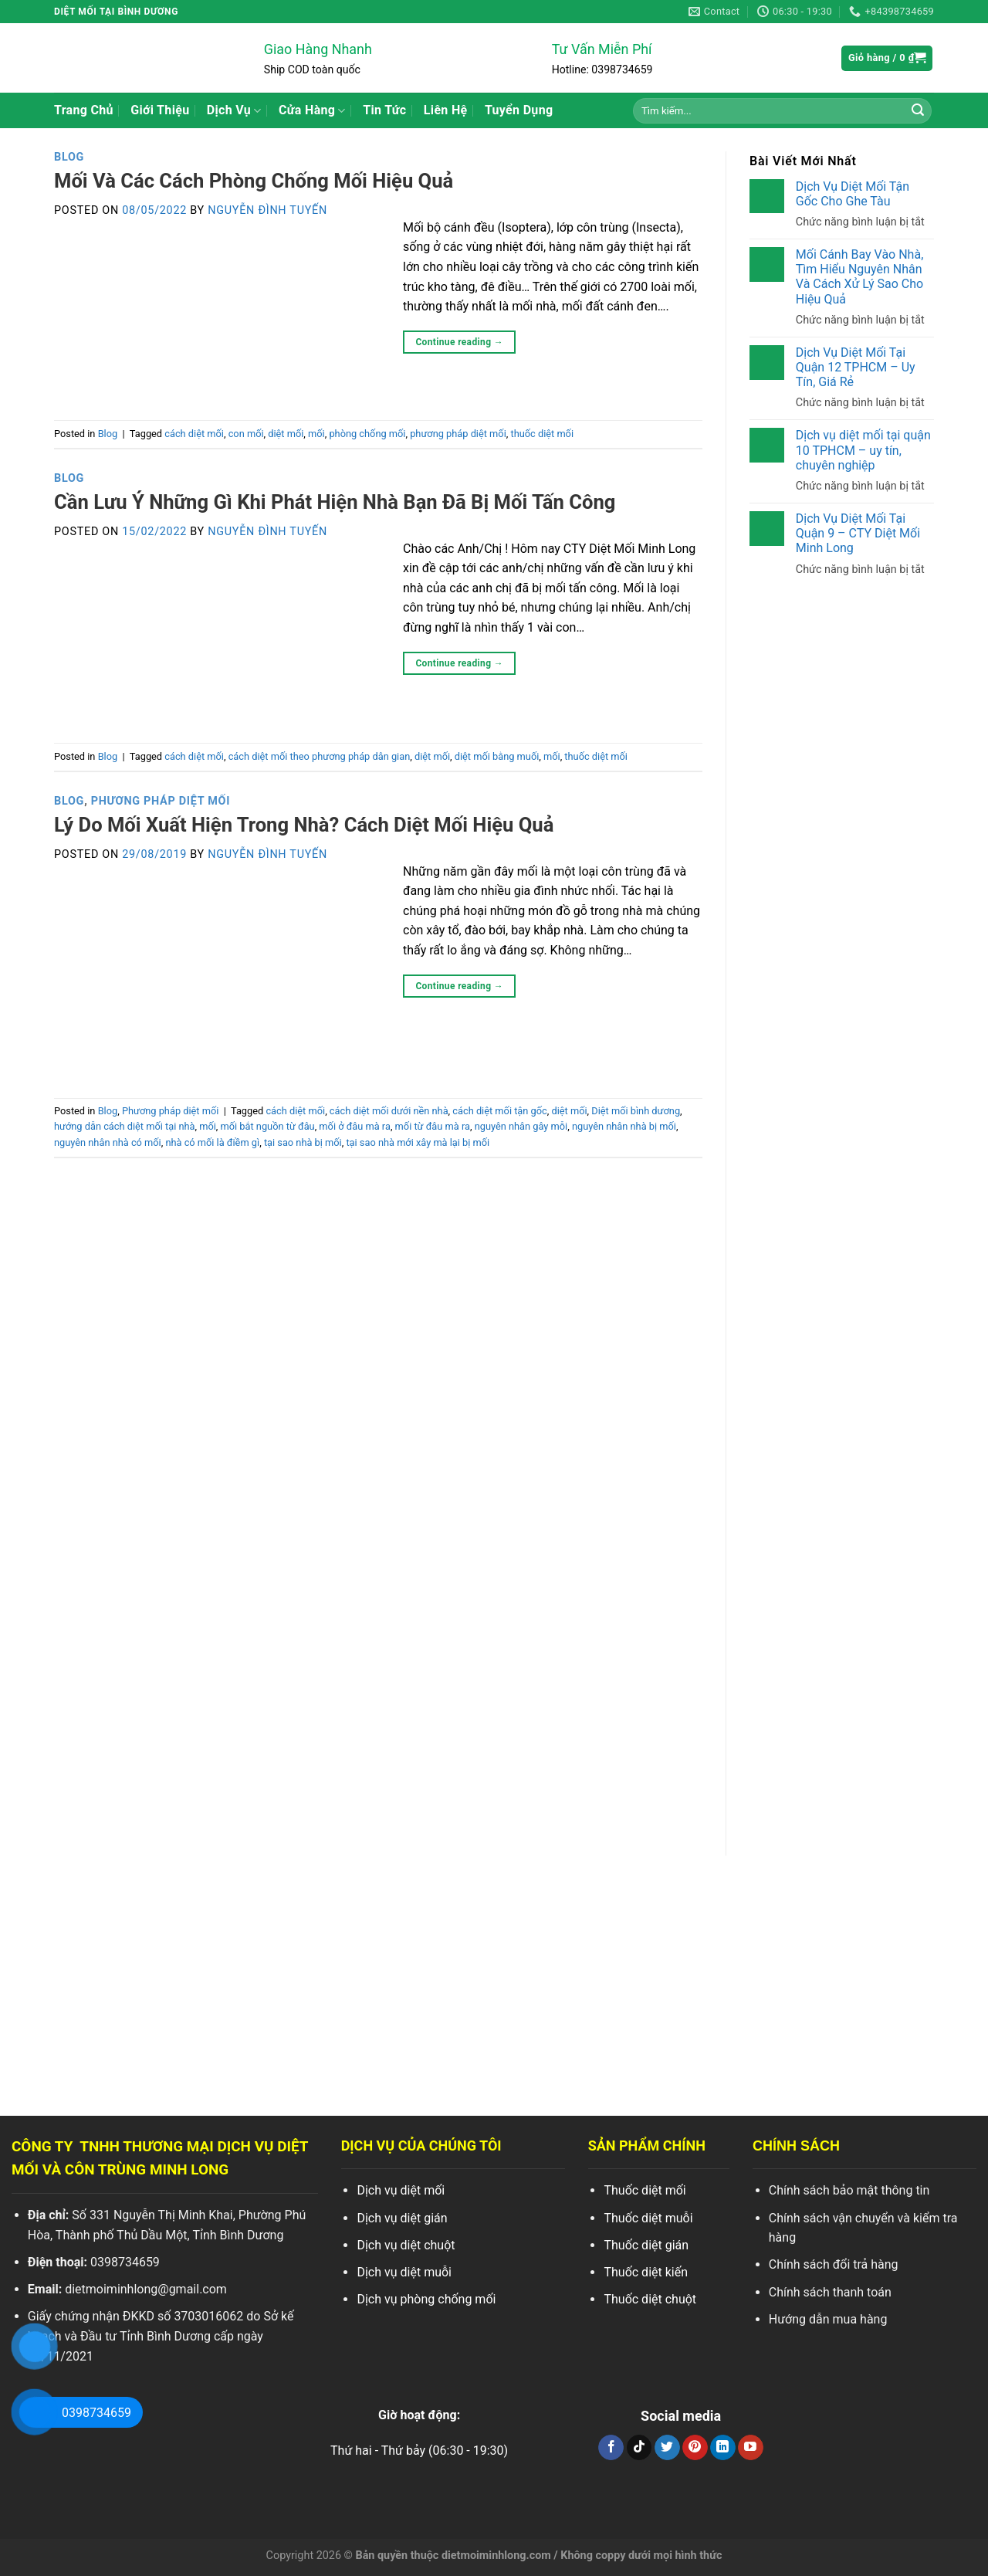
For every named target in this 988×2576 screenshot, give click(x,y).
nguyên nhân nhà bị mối (624, 1126)
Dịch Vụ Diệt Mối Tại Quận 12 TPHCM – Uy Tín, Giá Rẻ (855, 367)
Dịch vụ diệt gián (402, 2218)
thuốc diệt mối (542, 433)
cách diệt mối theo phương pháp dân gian (319, 756)
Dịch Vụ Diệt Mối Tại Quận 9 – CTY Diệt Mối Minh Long (858, 533)
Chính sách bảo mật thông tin (849, 2190)
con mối (246, 433)
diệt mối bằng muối (497, 756)
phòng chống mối (367, 433)
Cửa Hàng (312, 110)
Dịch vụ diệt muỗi (404, 2272)
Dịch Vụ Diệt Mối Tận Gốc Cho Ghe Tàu (852, 193)
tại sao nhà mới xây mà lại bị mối (417, 1142)
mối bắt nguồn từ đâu (268, 1126)
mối (316, 433)
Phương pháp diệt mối (160, 801)
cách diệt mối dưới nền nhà (389, 1111)
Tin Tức (384, 110)
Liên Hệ (446, 110)
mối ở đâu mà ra (355, 1126)
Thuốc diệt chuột (650, 2299)
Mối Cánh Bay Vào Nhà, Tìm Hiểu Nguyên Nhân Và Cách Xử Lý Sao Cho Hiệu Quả (859, 277)
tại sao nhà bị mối (303, 1142)
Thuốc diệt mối (644, 2190)
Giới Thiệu (159, 110)
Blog (69, 157)
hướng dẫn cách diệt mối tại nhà (124, 1126)
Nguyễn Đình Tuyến (267, 210)
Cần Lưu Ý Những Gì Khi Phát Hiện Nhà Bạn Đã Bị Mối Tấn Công (334, 502)
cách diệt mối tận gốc (499, 1111)
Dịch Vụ (234, 110)
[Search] (918, 110)
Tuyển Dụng (519, 110)
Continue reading (459, 342)
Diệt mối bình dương (635, 1111)
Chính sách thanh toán (830, 2292)
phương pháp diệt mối (458, 433)
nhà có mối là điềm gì (212, 1142)
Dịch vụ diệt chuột (406, 2245)
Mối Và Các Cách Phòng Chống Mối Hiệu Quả (253, 180)
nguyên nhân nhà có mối (107, 1142)
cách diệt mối (194, 433)
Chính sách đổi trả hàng (833, 2264)
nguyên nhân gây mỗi (521, 1126)
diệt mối (285, 433)
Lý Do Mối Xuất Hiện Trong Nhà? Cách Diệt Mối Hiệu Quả (303, 824)
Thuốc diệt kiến (646, 2272)
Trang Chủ (83, 110)
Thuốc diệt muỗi (648, 2218)
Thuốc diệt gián (646, 2245)
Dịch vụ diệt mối (401, 2190)
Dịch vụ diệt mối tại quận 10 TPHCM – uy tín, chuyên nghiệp (863, 450)
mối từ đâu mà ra (432, 1126)
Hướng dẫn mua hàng (828, 2319)
